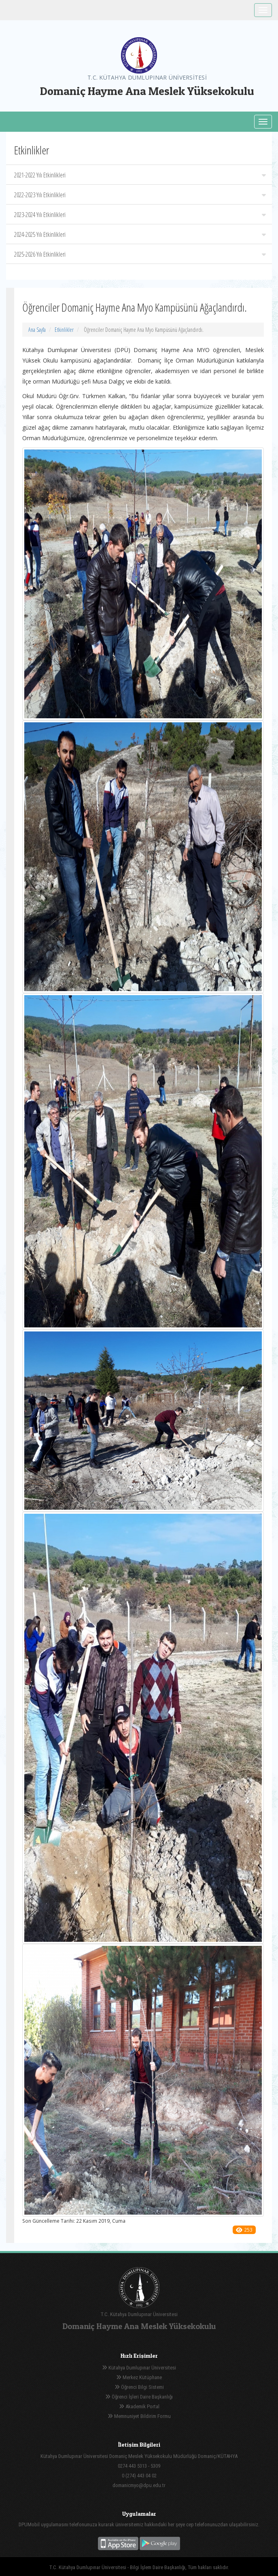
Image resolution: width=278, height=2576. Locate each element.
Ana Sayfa (37, 329)
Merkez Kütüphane (139, 2377)
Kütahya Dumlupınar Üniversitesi (139, 2368)
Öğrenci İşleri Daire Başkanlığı (139, 2397)
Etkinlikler (64, 329)
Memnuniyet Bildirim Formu (139, 2416)
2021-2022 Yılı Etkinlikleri (140, 175)
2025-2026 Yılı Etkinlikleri (140, 254)
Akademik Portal (139, 2406)
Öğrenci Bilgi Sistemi (139, 2387)
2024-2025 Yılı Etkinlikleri (140, 234)
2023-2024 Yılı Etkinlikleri (140, 214)
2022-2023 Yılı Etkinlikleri (140, 194)
